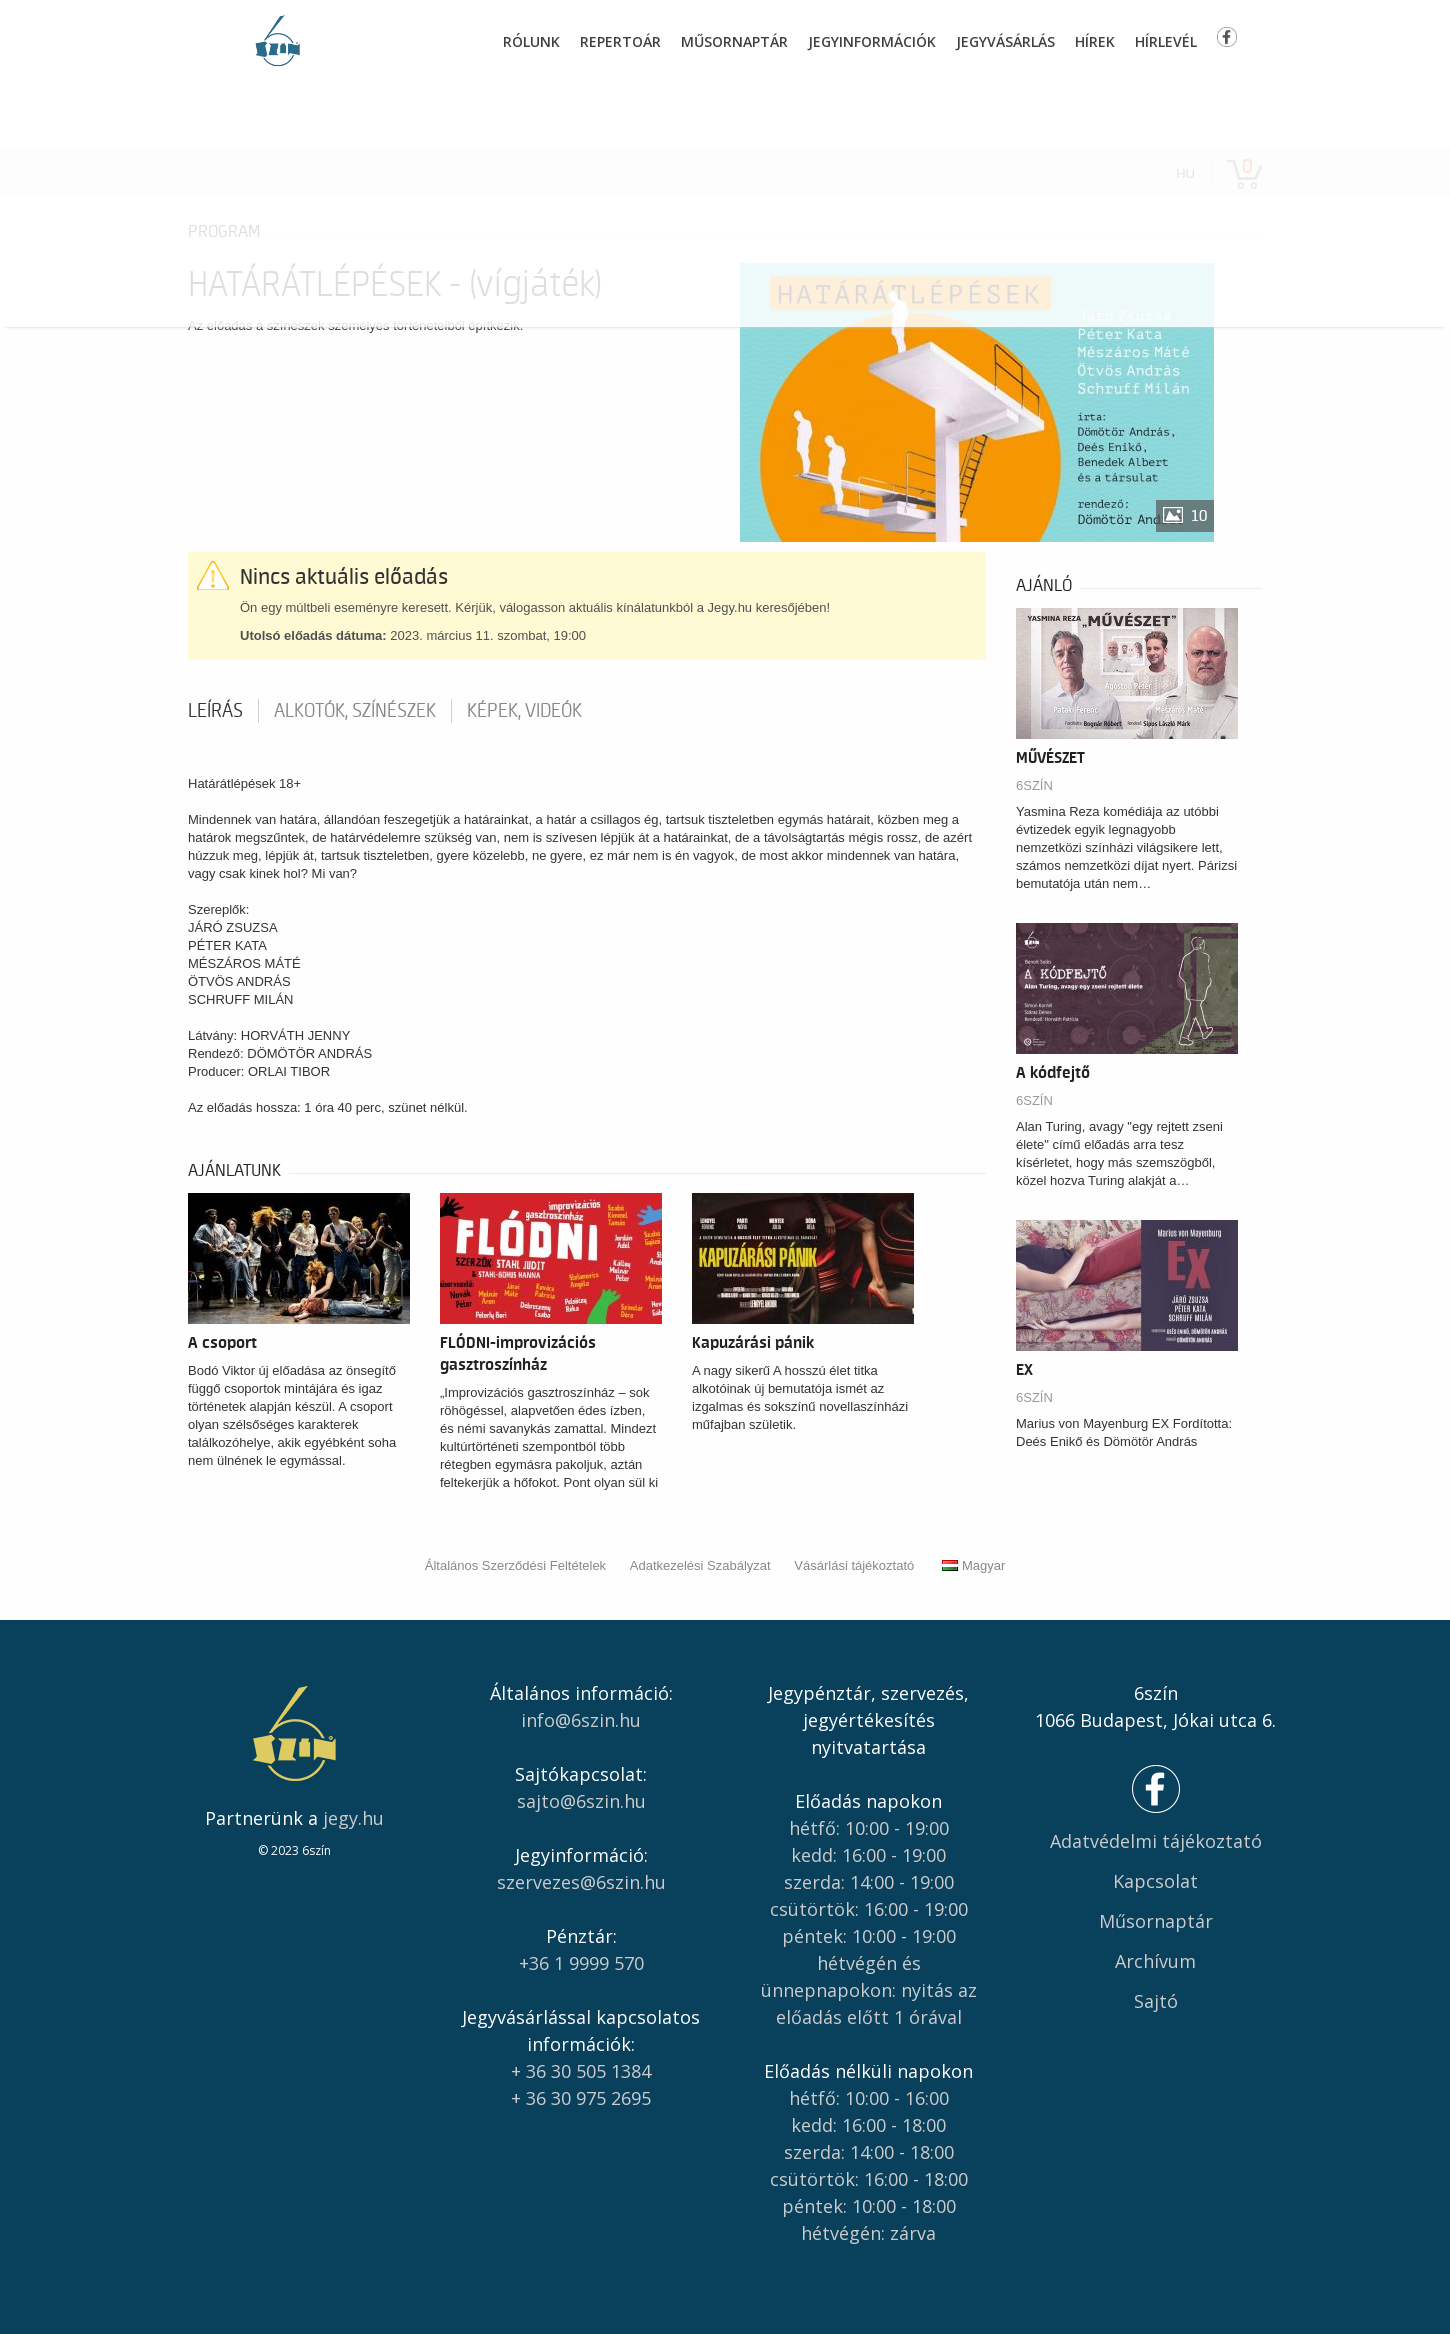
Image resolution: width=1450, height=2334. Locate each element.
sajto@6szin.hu (581, 1801)
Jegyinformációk (872, 41)
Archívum (1155, 1961)
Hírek (1095, 41)
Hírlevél (1166, 41)
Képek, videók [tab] (524, 711)
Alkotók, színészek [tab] (355, 711)
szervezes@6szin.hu (581, 1882)
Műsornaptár (734, 41)
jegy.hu (353, 1818)
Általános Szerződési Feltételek (515, 1565)
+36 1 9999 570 (581, 1963)
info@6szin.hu (581, 1720)
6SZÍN (1034, 785)
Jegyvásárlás (1005, 41)
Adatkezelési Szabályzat (700, 1565)
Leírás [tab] (215, 711)
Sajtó (1156, 2001)
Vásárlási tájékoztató (854, 1565)
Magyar (973, 1565)
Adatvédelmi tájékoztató (1156, 1841)
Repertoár (620, 41)
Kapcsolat (1155, 1881)
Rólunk (531, 41)
